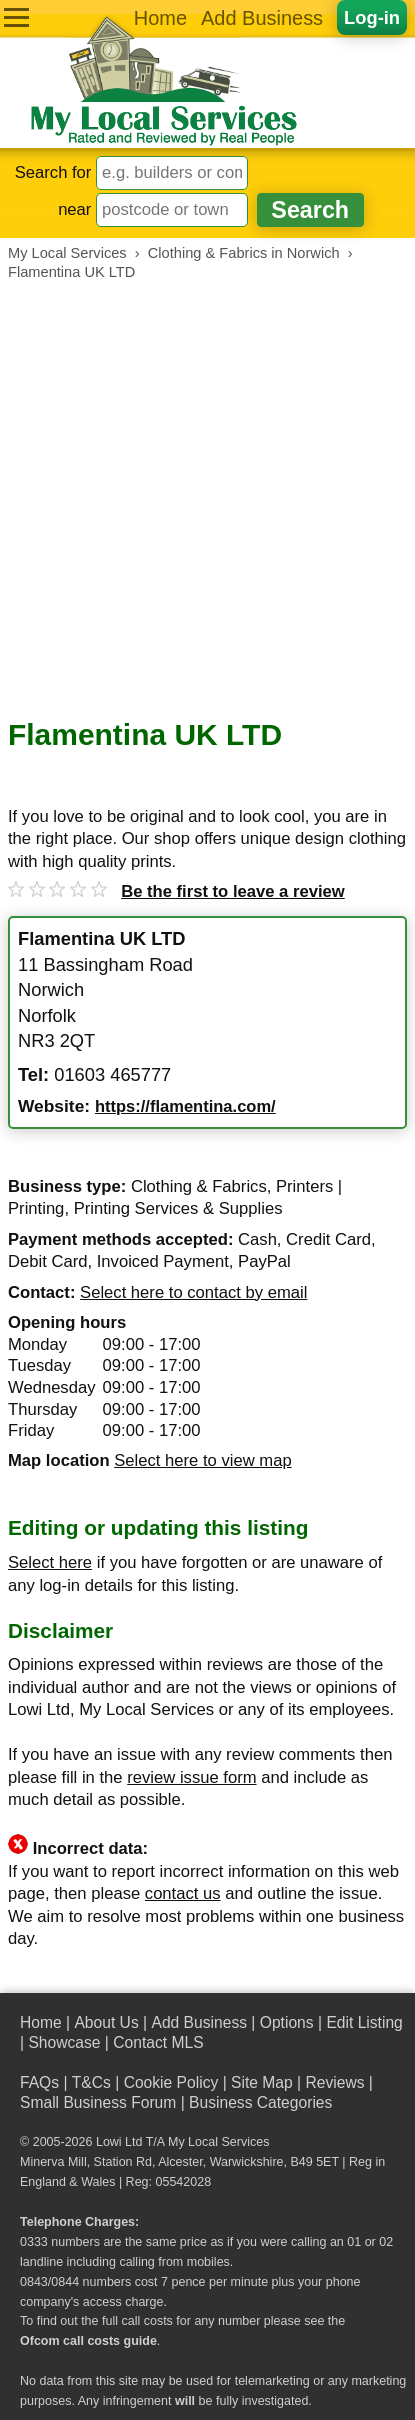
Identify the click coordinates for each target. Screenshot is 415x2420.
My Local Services (218, 2142)
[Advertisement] (207, 499)
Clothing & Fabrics (199, 1186)
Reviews (334, 2082)
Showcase (64, 2042)
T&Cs (91, 2082)
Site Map (262, 2082)
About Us (106, 2022)
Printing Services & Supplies (178, 1208)
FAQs (39, 2082)
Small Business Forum (98, 2102)
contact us (183, 1893)
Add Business (262, 18)
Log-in (372, 17)
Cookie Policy (171, 2082)
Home (160, 18)
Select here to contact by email (193, 1292)
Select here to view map (202, 1460)
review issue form (191, 1777)
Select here (50, 1562)
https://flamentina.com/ (185, 1106)
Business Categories (260, 2102)
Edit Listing (364, 2022)
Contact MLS (158, 2042)
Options (287, 2022)
